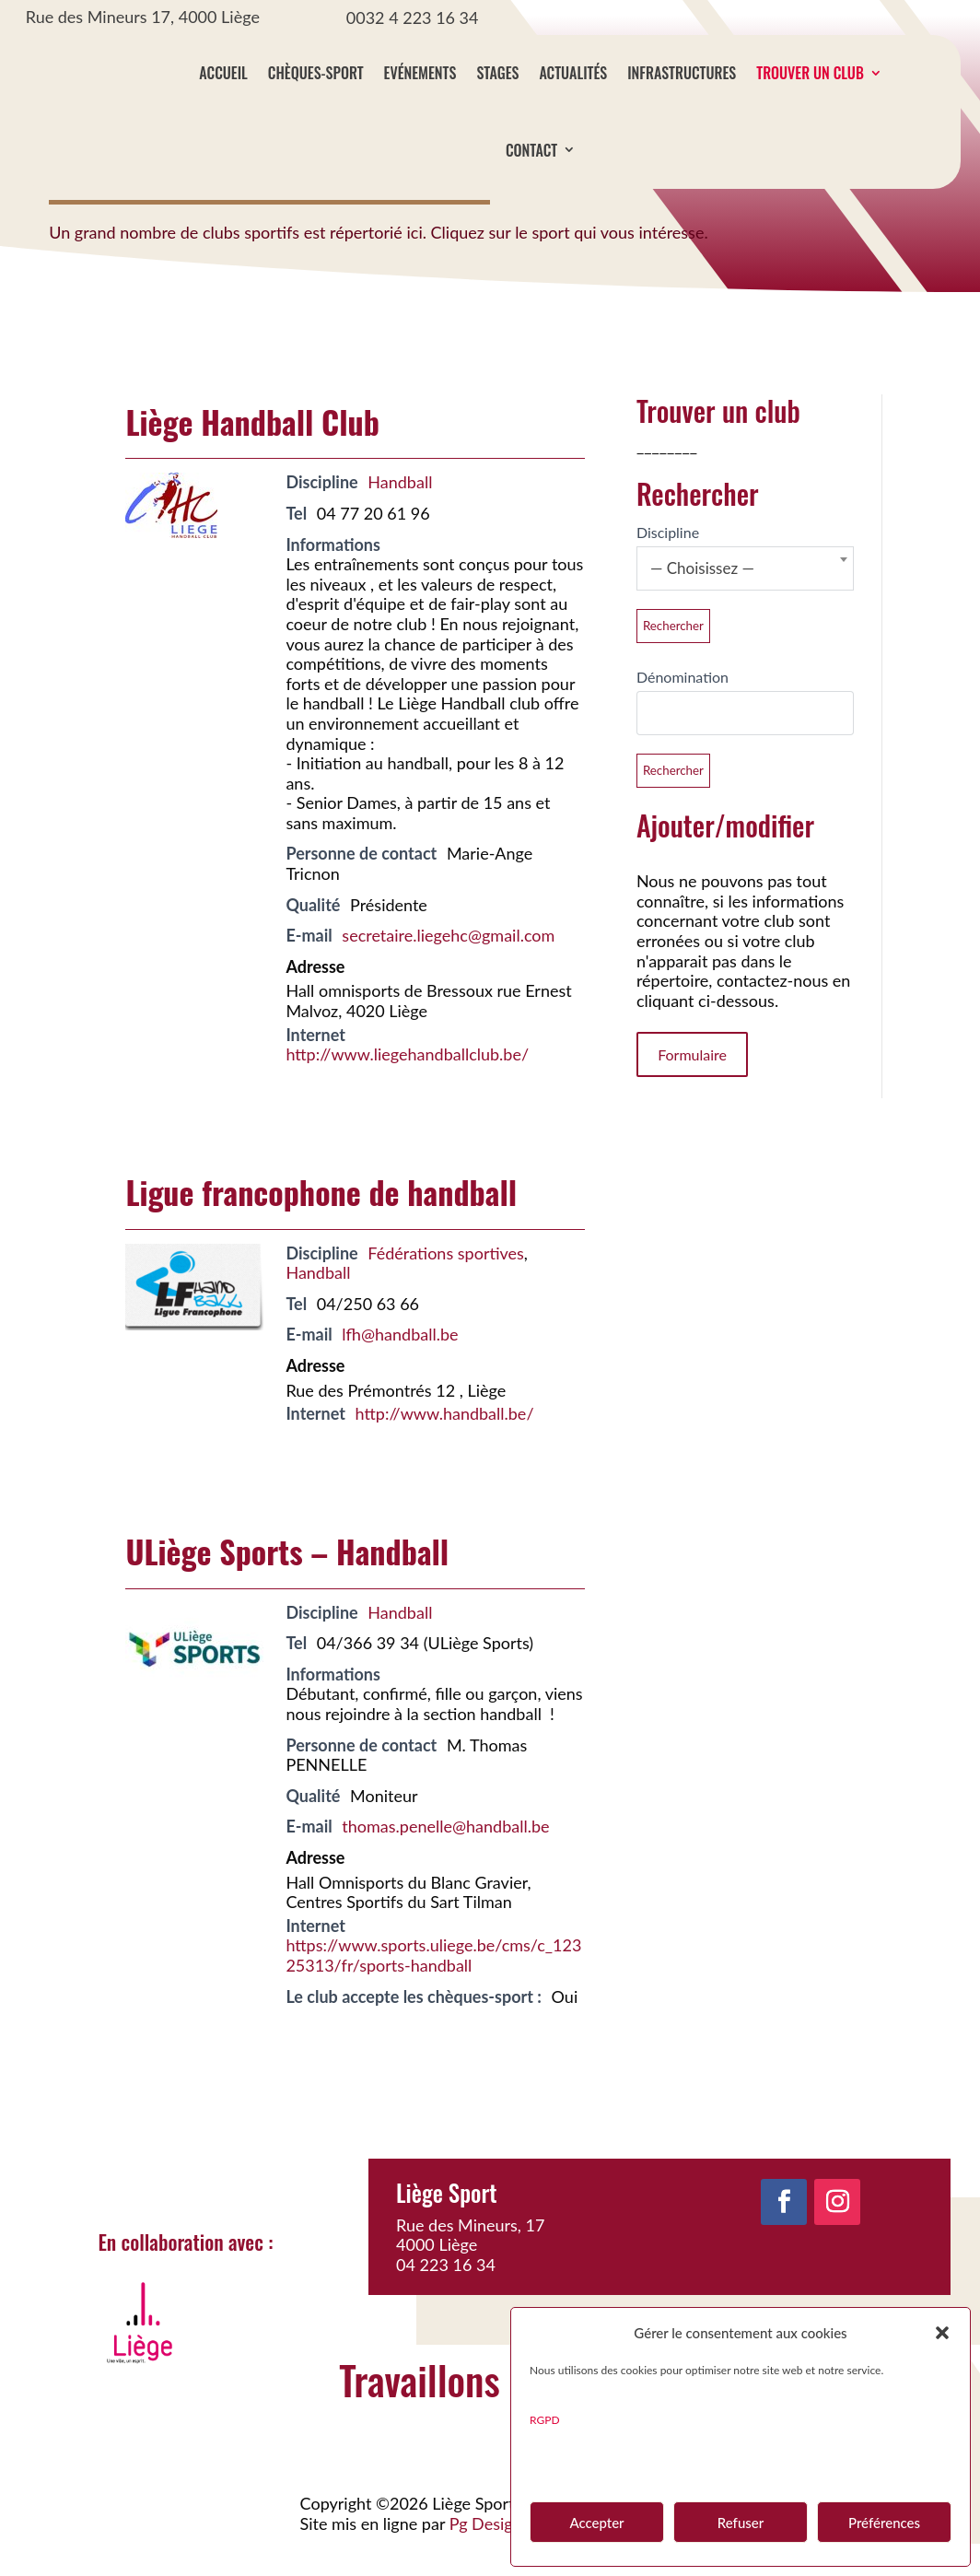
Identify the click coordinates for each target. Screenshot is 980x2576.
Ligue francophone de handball (321, 1223)
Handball (400, 514)
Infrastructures (681, 73)
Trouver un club (810, 73)
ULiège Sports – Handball (287, 1583)
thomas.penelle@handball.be (445, 1858)
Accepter (596, 2522)
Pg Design (485, 2556)
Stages (497, 73)
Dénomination (682, 709)
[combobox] (745, 601)
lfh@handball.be (400, 1366)
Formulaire (692, 1086)
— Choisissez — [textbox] (702, 600)
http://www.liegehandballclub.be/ (407, 1086)
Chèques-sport (316, 73)
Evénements (420, 73)
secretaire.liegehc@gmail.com (448, 967)
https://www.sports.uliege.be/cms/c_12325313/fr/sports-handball (433, 1987)
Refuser (741, 2522)
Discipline (667, 564)
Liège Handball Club (252, 453)
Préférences (884, 2522)
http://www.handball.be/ (445, 1445)
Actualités (573, 73)
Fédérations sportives (446, 1285)
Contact (531, 150)
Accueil (223, 73)
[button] (942, 2333)
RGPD (545, 2420)
